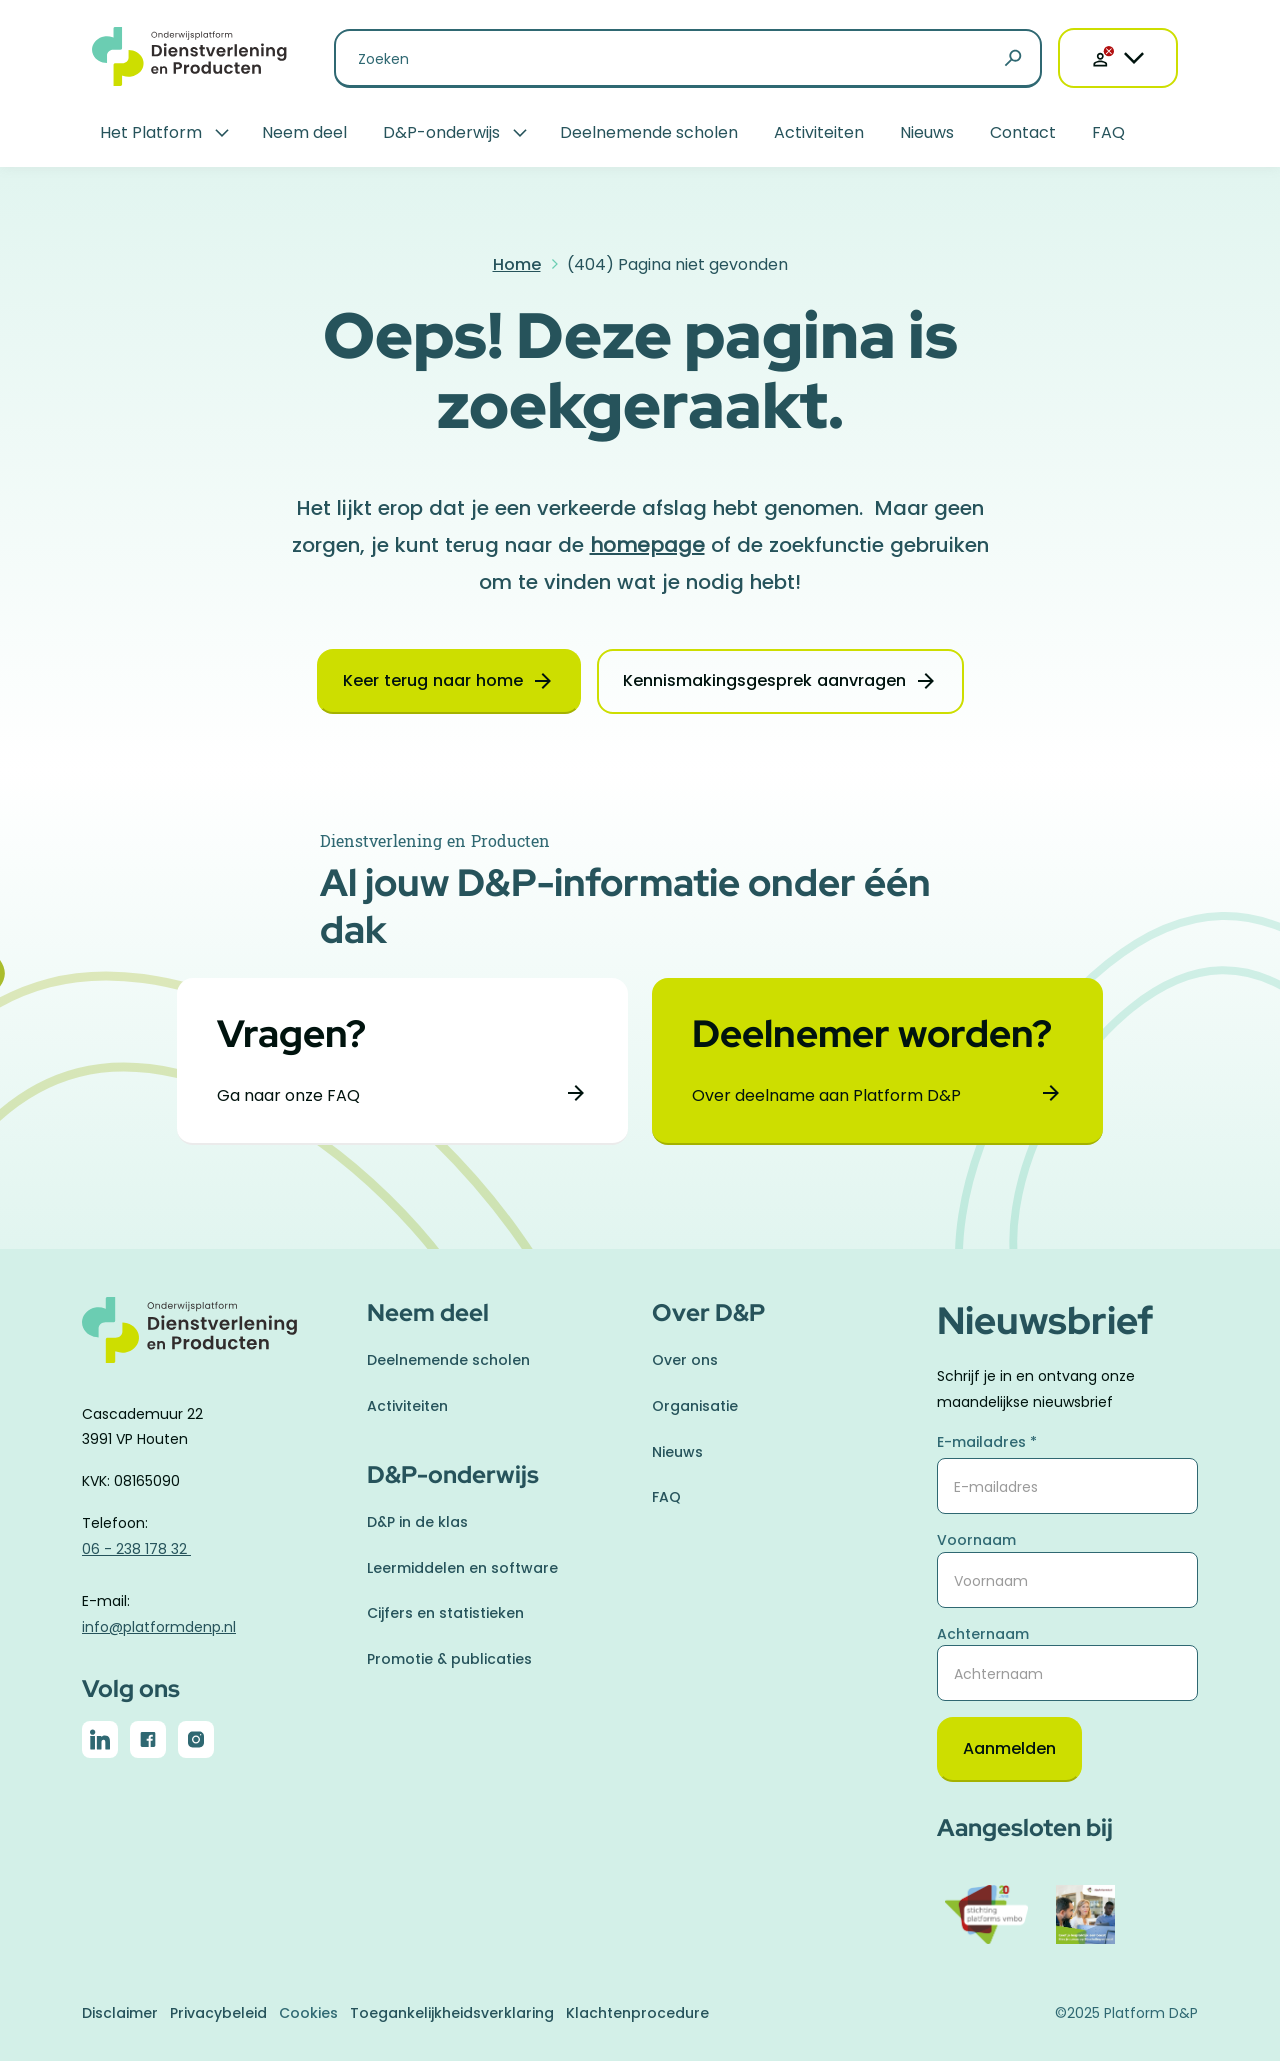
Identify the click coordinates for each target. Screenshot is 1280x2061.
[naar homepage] (212, 1341)
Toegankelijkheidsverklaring (452, 2013)
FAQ (1108, 132)
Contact (1023, 132)
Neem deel (304, 132)
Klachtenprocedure (637, 2013)
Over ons (685, 1360)
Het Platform (151, 132)
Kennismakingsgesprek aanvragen (764, 680)
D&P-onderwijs (441, 132)
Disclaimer (120, 2013)
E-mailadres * (987, 1442)
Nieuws (927, 132)
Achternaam (983, 1634)
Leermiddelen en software (462, 1568)
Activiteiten (819, 132)
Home (517, 264)
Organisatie (695, 1406)
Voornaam (976, 1540)
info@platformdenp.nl (159, 1627)
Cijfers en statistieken (445, 1613)
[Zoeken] (1013, 59)
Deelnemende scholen (649, 132)
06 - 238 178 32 (136, 1549)
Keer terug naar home (433, 680)
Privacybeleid (218, 2013)
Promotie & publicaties (449, 1659)
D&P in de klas (417, 1522)
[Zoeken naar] (688, 58)
